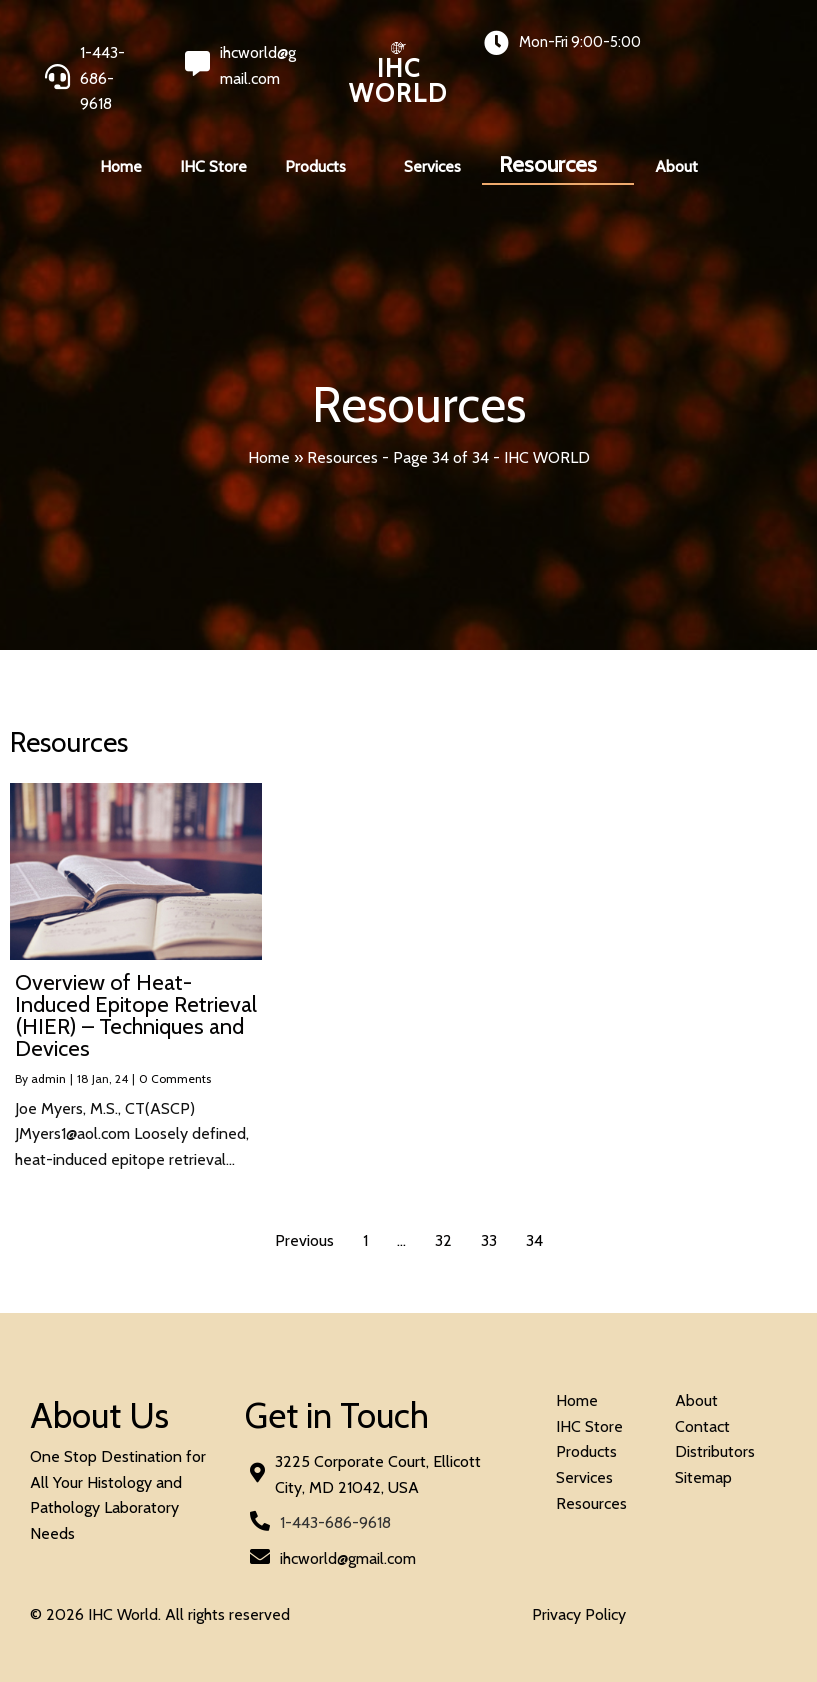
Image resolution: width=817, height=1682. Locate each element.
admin (48, 1078)
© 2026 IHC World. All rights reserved (160, 1614)
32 (443, 1240)
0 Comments (175, 1078)
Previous (304, 1240)
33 (489, 1240)
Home (269, 457)
